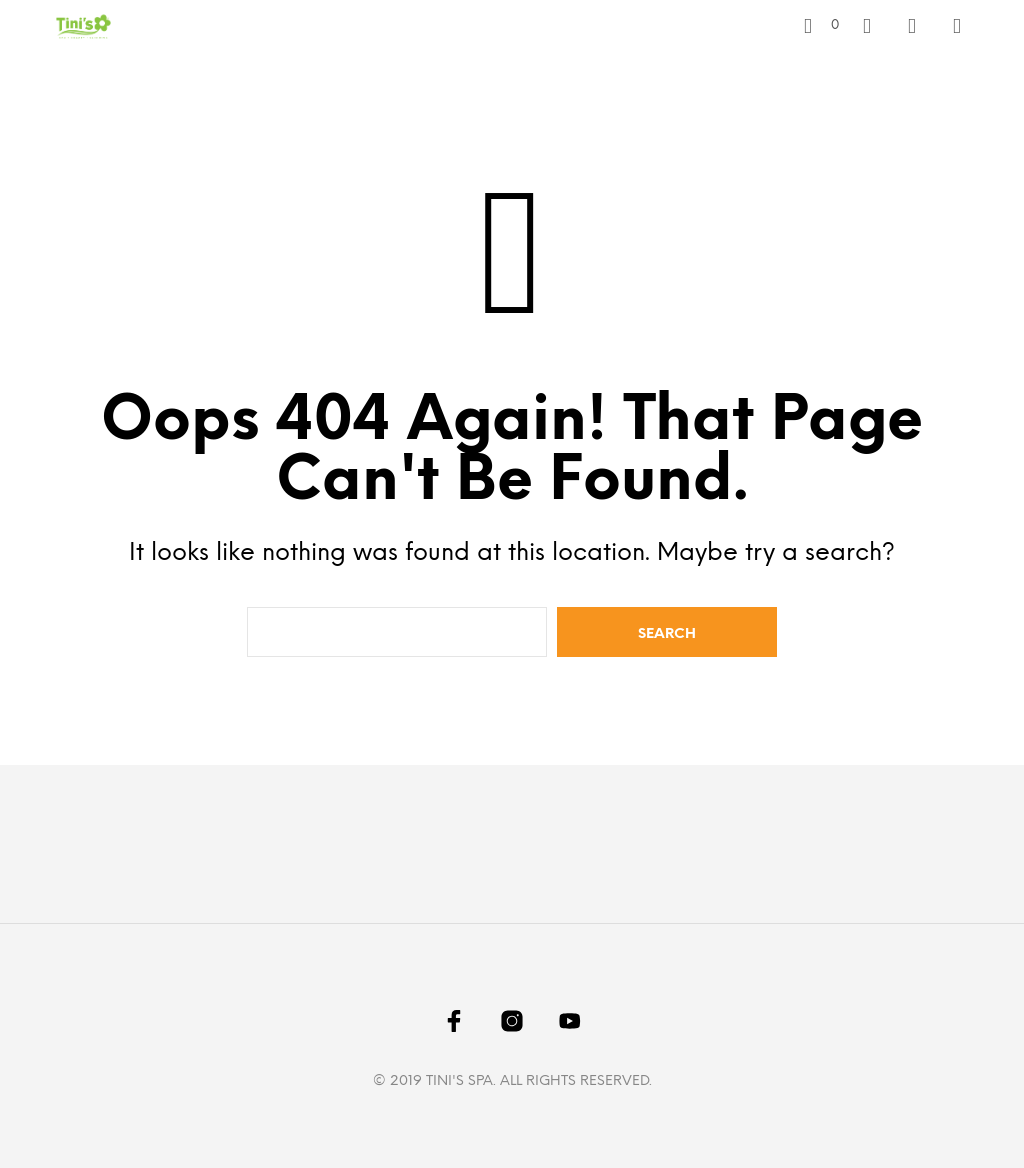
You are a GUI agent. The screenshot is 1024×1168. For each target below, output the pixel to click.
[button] (821, 26)
